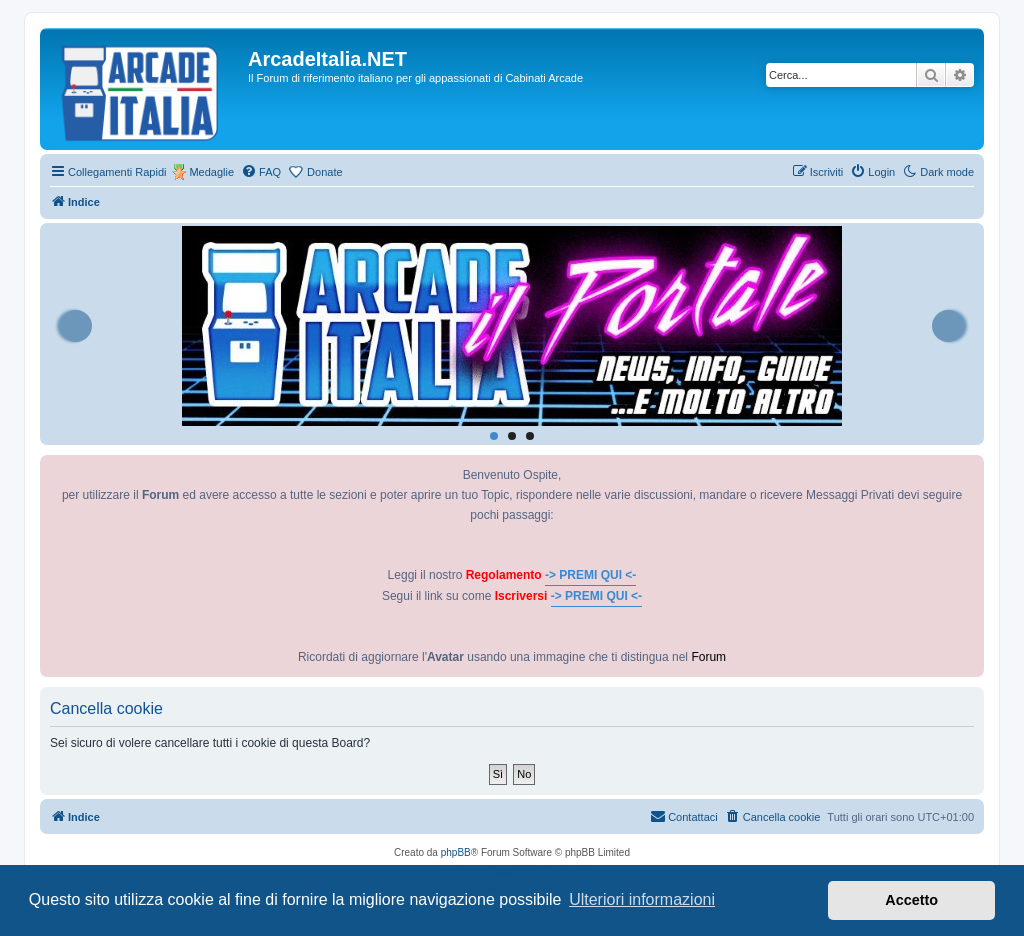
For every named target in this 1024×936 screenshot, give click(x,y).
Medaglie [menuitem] (211, 172)
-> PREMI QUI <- (590, 575)
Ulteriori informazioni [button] (642, 899)
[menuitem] (261, 172)
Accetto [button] (911, 900)
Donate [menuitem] (324, 172)
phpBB (456, 852)
